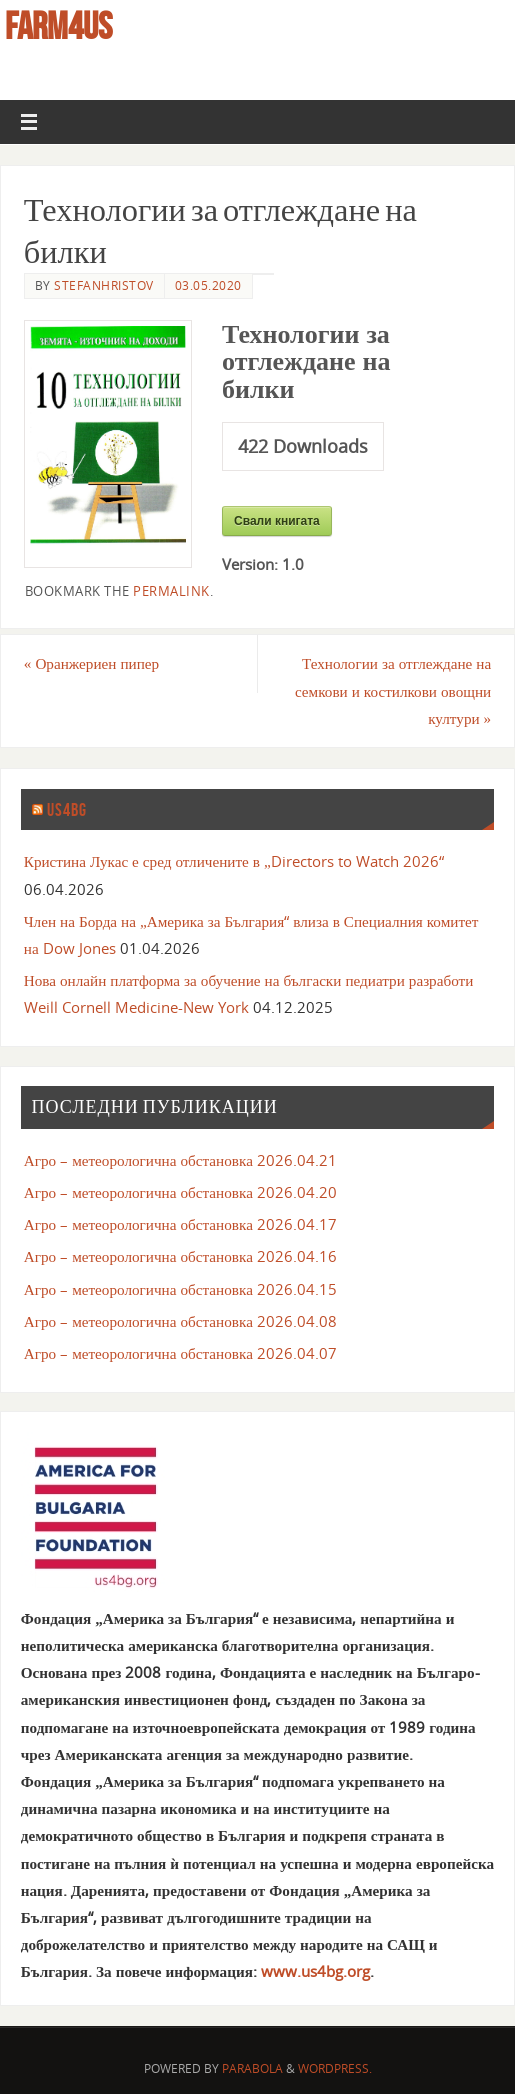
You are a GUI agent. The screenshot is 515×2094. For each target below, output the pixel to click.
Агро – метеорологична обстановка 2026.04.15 (180, 1289)
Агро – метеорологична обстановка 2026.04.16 (180, 1256)
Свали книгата (277, 521)
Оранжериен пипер (91, 663)
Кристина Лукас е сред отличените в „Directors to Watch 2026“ (234, 861)
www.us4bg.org (315, 1971)
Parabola (252, 2068)
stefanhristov (104, 285)
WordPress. (335, 2068)
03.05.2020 (208, 285)
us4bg (67, 810)
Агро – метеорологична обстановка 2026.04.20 (180, 1192)
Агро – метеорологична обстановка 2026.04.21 (180, 1160)
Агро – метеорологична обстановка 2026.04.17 (180, 1224)
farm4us (58, 26)
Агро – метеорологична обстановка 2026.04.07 (180, 1353)
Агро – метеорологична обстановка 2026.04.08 (180, 1321)
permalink (171, 591)
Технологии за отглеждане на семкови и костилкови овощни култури (393, 690)
